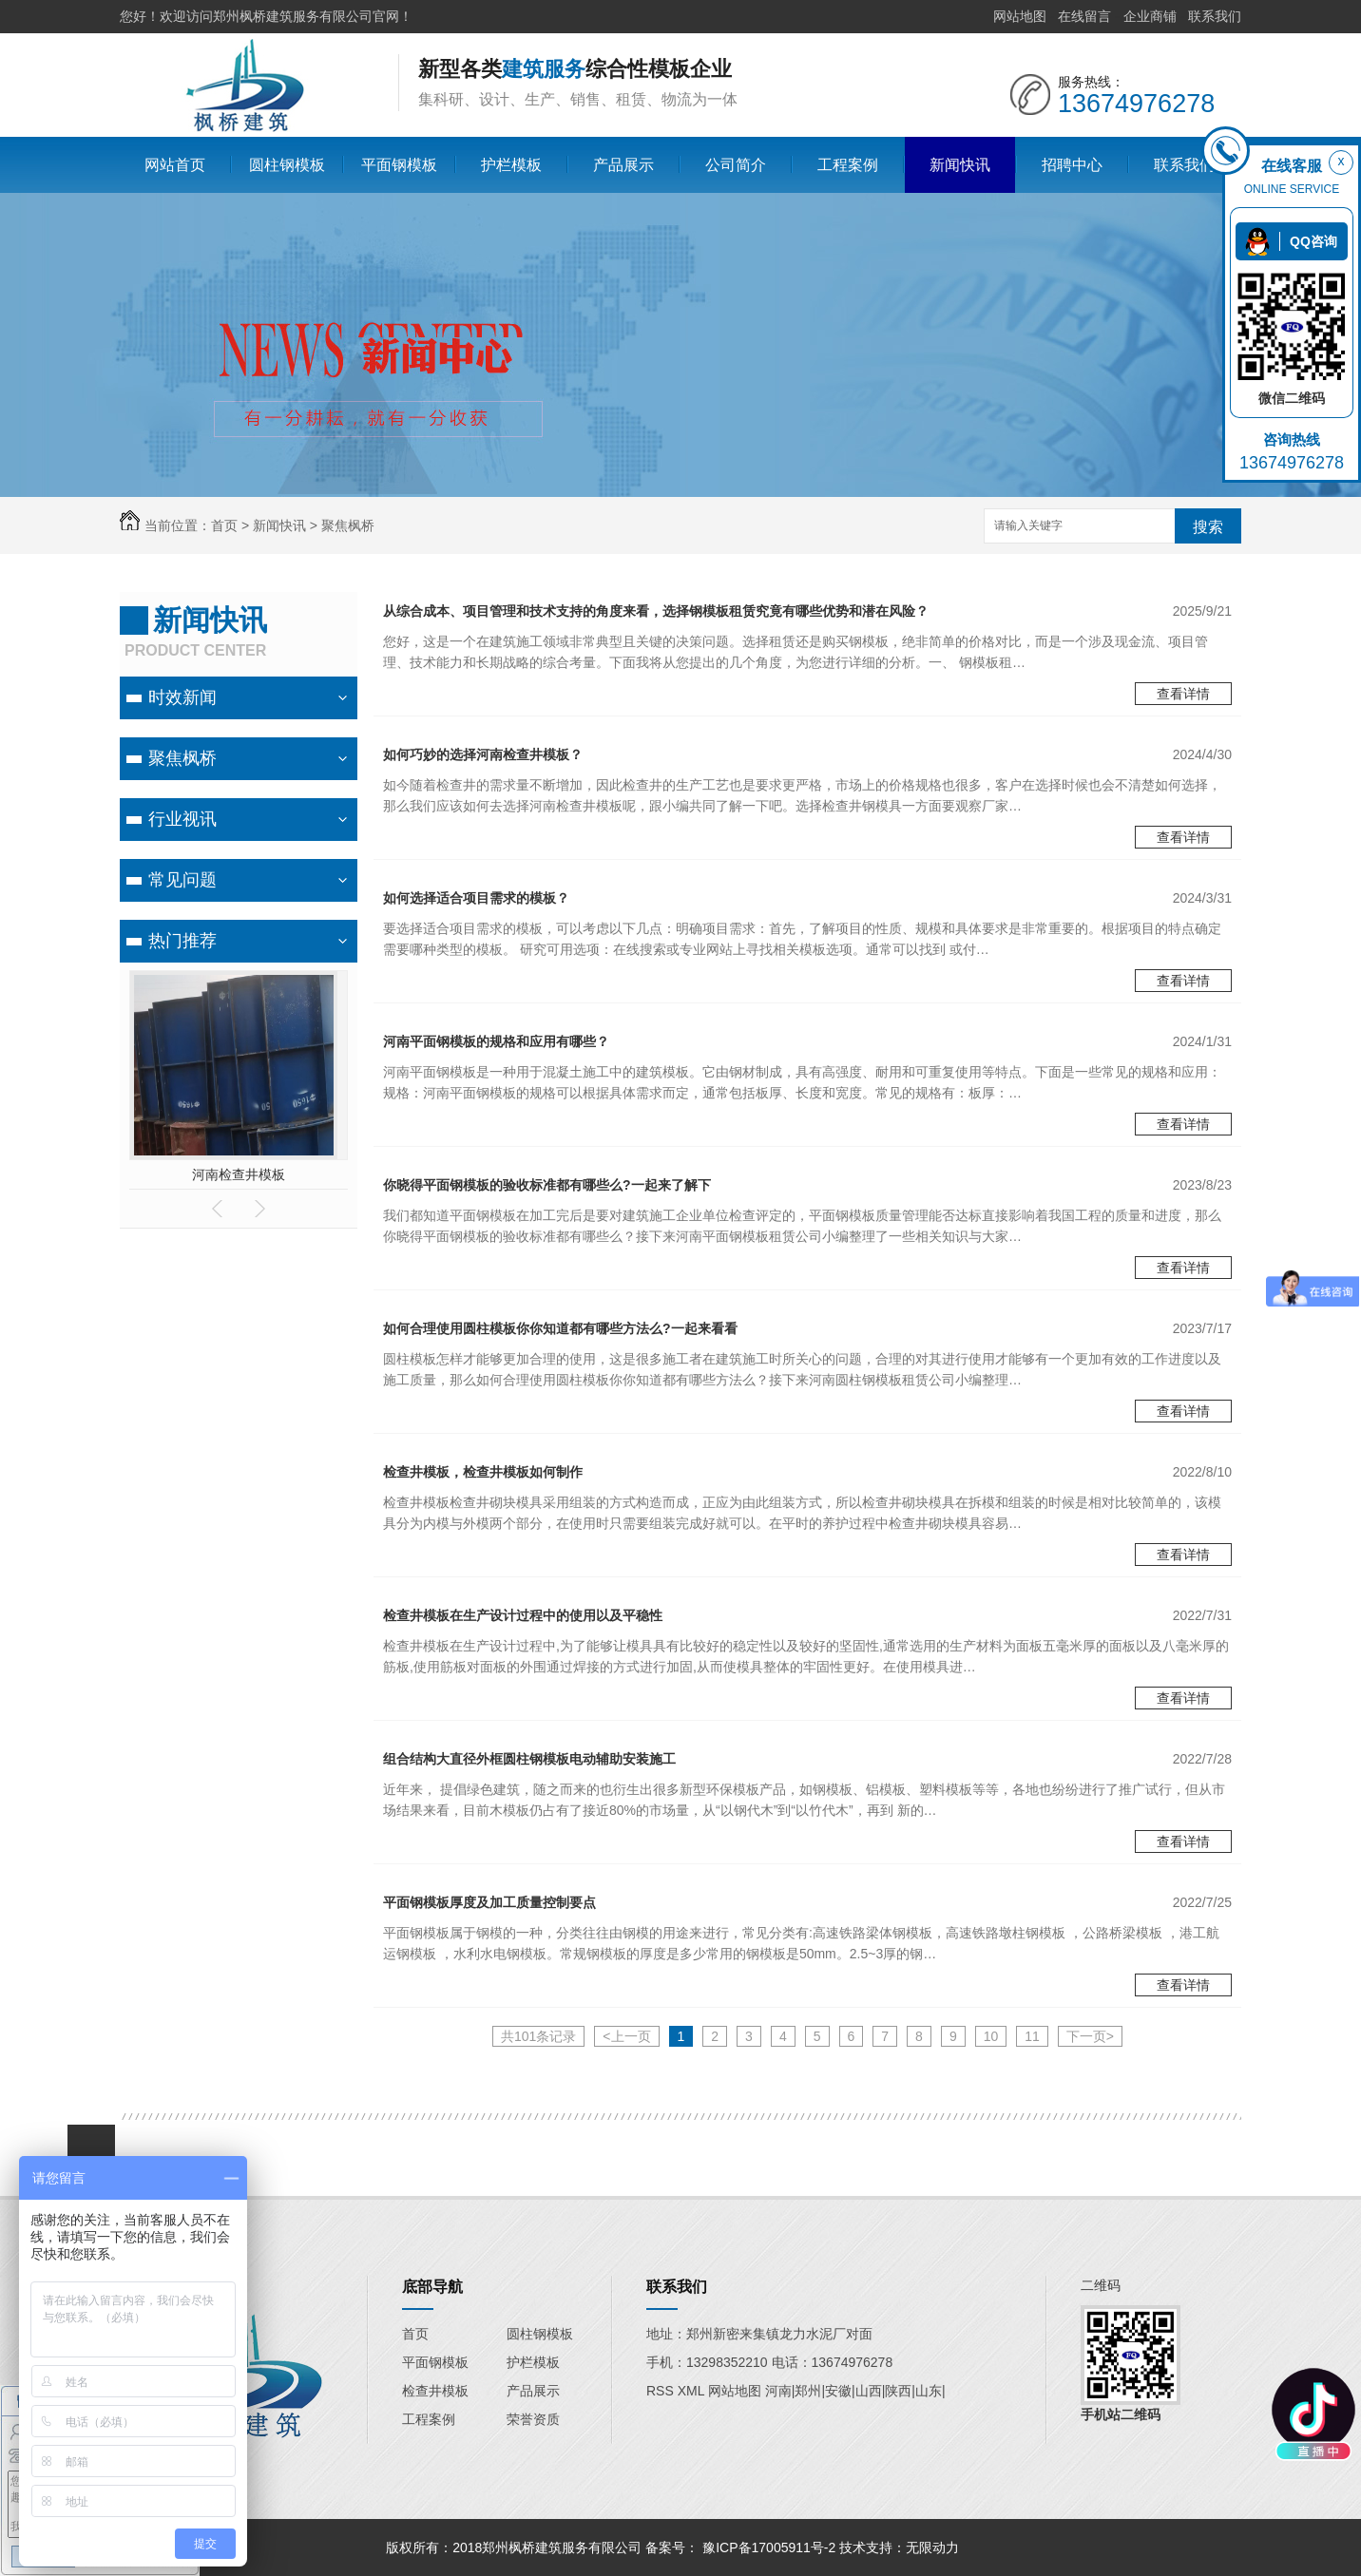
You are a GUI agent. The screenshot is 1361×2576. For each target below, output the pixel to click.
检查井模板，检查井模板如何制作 (483, 1471)
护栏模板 (511, 165)
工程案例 (847, 165)
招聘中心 (1072, 165)
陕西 (898, 2390)
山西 (868, 2390)
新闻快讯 (960, 165)
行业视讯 (182, 819)
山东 (928, 2390)
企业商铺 (1150, 16)
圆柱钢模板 (287, 165)
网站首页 (174, 165)
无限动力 (932, 2547)
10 (991, 2036)
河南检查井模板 (238, 1174)
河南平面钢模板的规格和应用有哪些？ (496, 1041)
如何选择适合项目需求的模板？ (476, 898)
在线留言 (1084, 16)
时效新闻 (182, 697)
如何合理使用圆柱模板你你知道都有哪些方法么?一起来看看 (560, 1328)
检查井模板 (435, 2390)
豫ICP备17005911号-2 (768, 2547)
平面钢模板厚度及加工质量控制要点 (489, 1902)
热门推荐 (182, 940)
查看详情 (1183, 693)
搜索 (1208, 527)
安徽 (838, 2390)
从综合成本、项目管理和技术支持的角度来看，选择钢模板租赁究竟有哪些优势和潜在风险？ (656, 611)
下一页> (1090, 2036)
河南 (778, 2390)
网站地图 (1019, 16)
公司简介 (735, 165)
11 (1032, 2036)
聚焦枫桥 (347, 525)
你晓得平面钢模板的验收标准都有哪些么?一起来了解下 (547, 1185)
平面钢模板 (399, 165)
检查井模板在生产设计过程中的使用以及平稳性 (522, 1615)
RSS (662, 2390)
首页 (224, 525)
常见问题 (182, 879)
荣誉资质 (533, 2419)
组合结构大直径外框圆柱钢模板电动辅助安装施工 (529, 1758)
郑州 (808, 2390)
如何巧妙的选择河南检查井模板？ (483, 754)
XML (693, 2390)
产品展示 (623, 165)
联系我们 (1214, 16)
